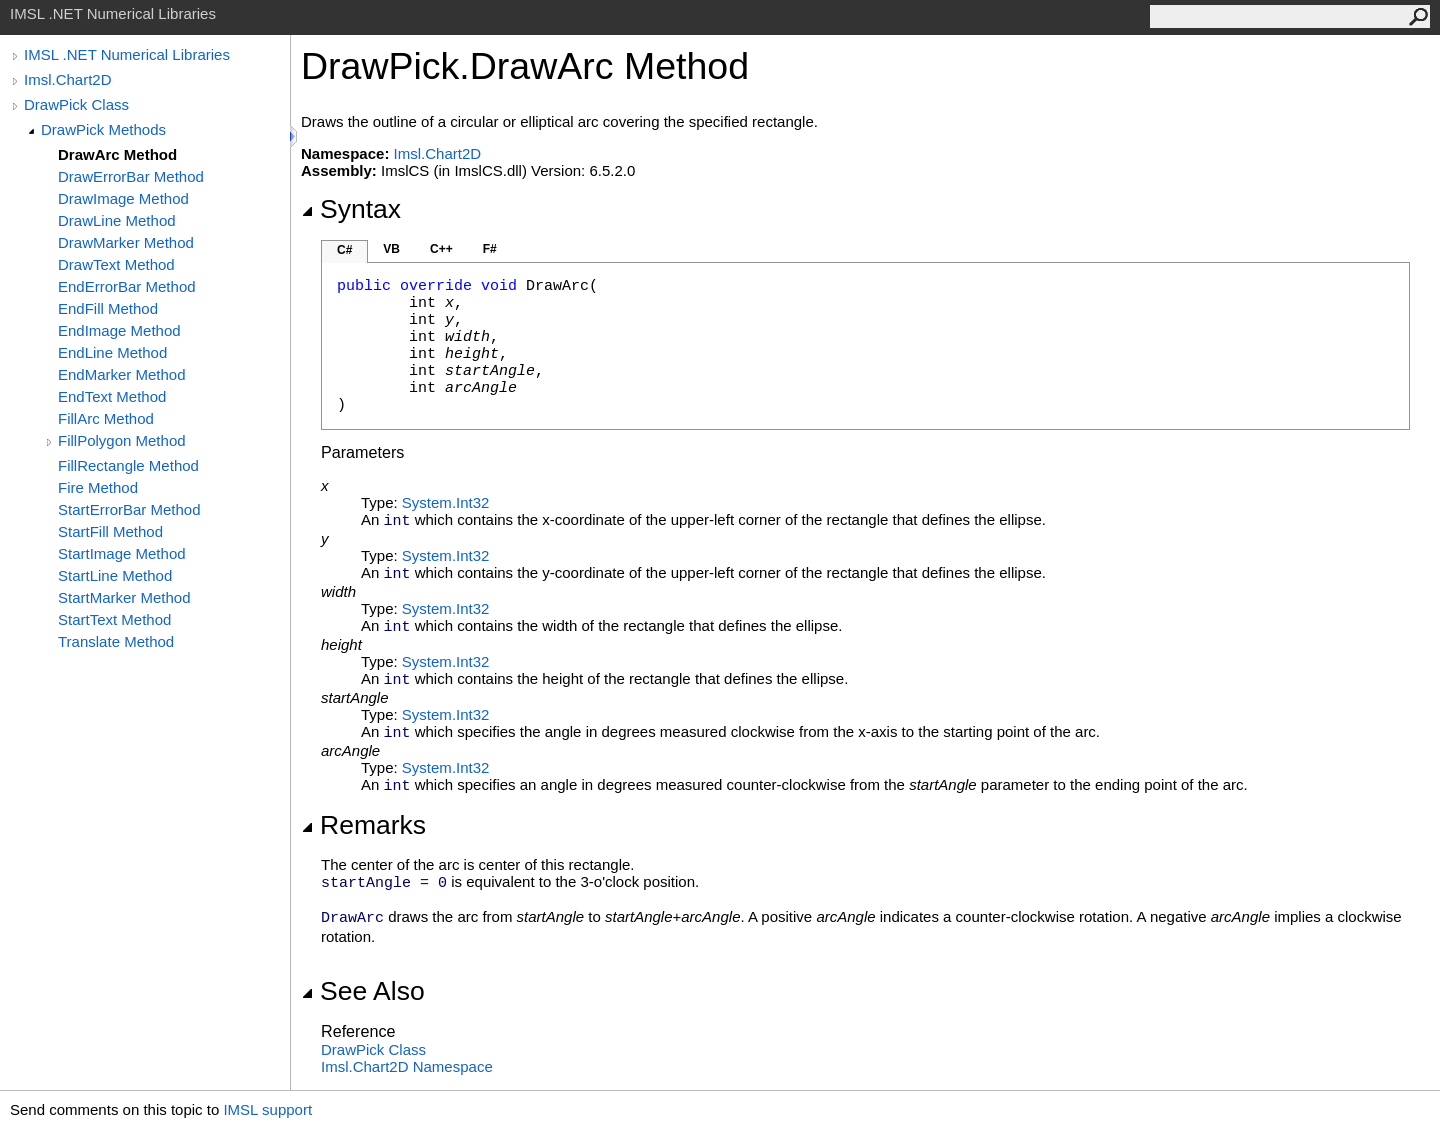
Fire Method (98, 487)
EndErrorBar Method (127, 286)
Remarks (363, 825)
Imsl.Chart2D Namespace (407, 1066)
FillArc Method (106, 418)
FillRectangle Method (128, 465)
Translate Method (116, 641)
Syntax (351, 209)
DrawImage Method (123, 198)
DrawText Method (116, 264)
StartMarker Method (124, 597)
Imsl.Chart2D (68, 79)
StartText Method (114, 619)
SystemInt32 (446, 502)
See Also (363, 991)
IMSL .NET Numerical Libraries (127, 54)
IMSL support (267, 1109)
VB (391, 249)
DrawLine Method (117, 220)
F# (490, 249)
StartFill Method (110, 531)
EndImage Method (119, 330)
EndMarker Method (122, 374)
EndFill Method (108, 308)
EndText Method (112, 396)
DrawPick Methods (103, 129)
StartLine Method (115, 575)
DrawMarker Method (126, 242)
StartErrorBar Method (129, 509)
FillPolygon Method (122, 440)
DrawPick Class (76, 104)
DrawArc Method (117, 154)
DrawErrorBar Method (131, 176)
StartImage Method (122, 553)
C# (344, 250)
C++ (441, 249)
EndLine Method (112, 352)
